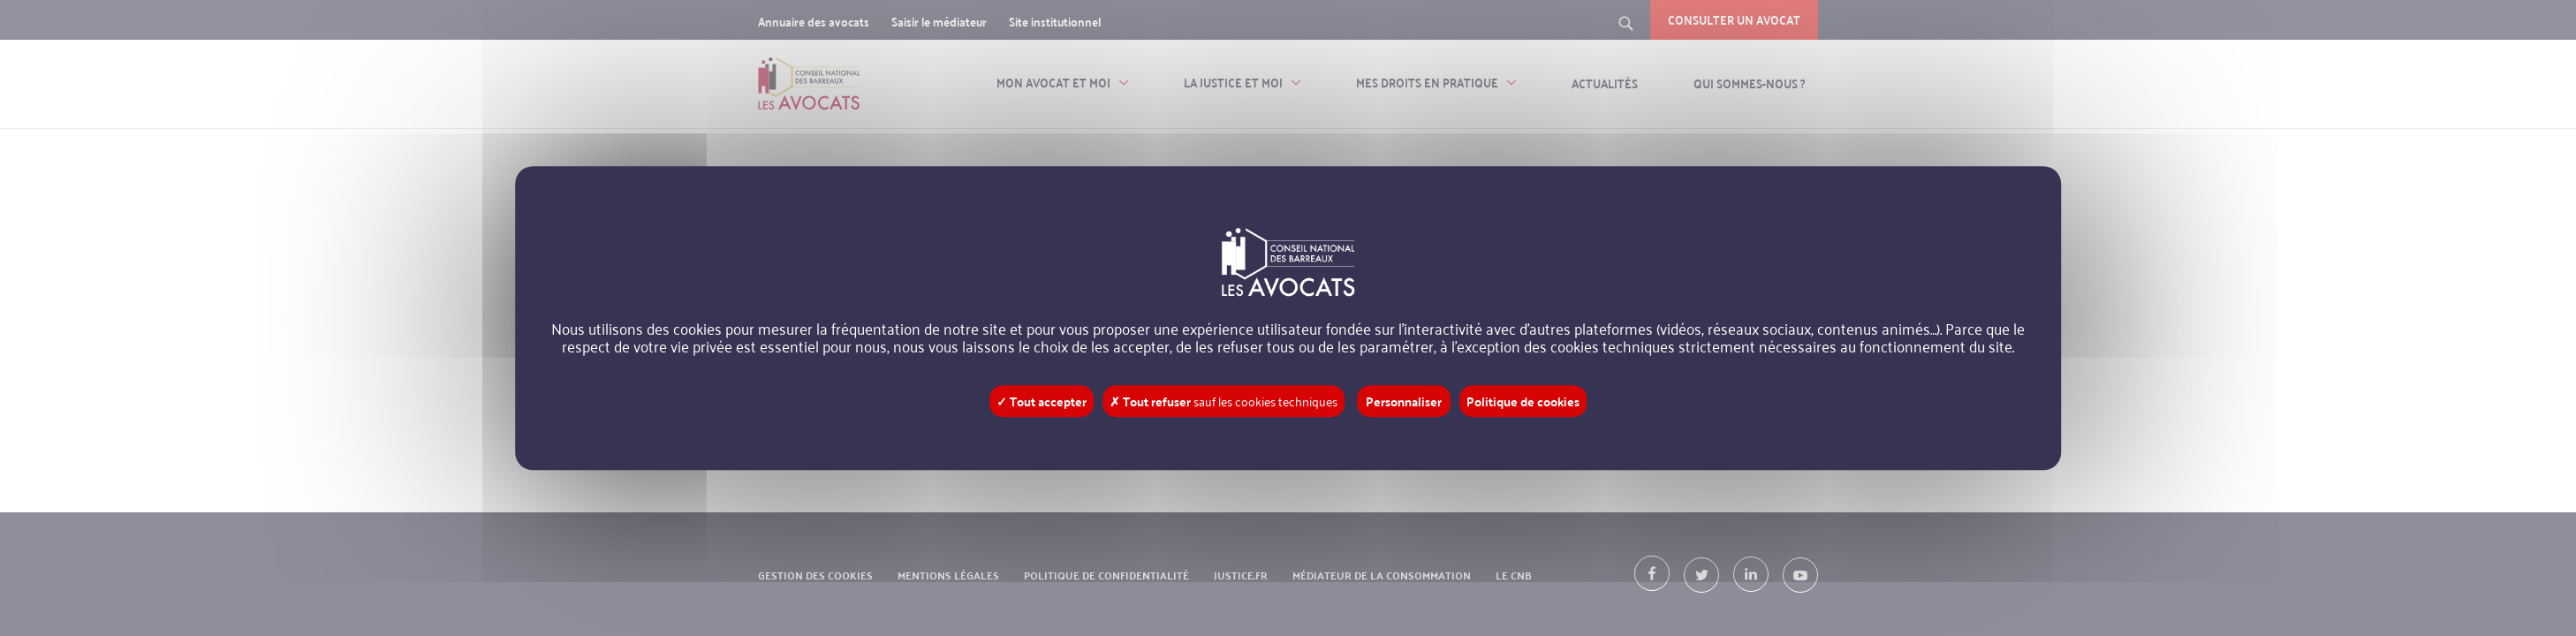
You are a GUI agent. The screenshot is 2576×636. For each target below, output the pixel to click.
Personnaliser (1404, 401)
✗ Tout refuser (1223, 401)
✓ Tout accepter (1041, 401)
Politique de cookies (1523, 401)
